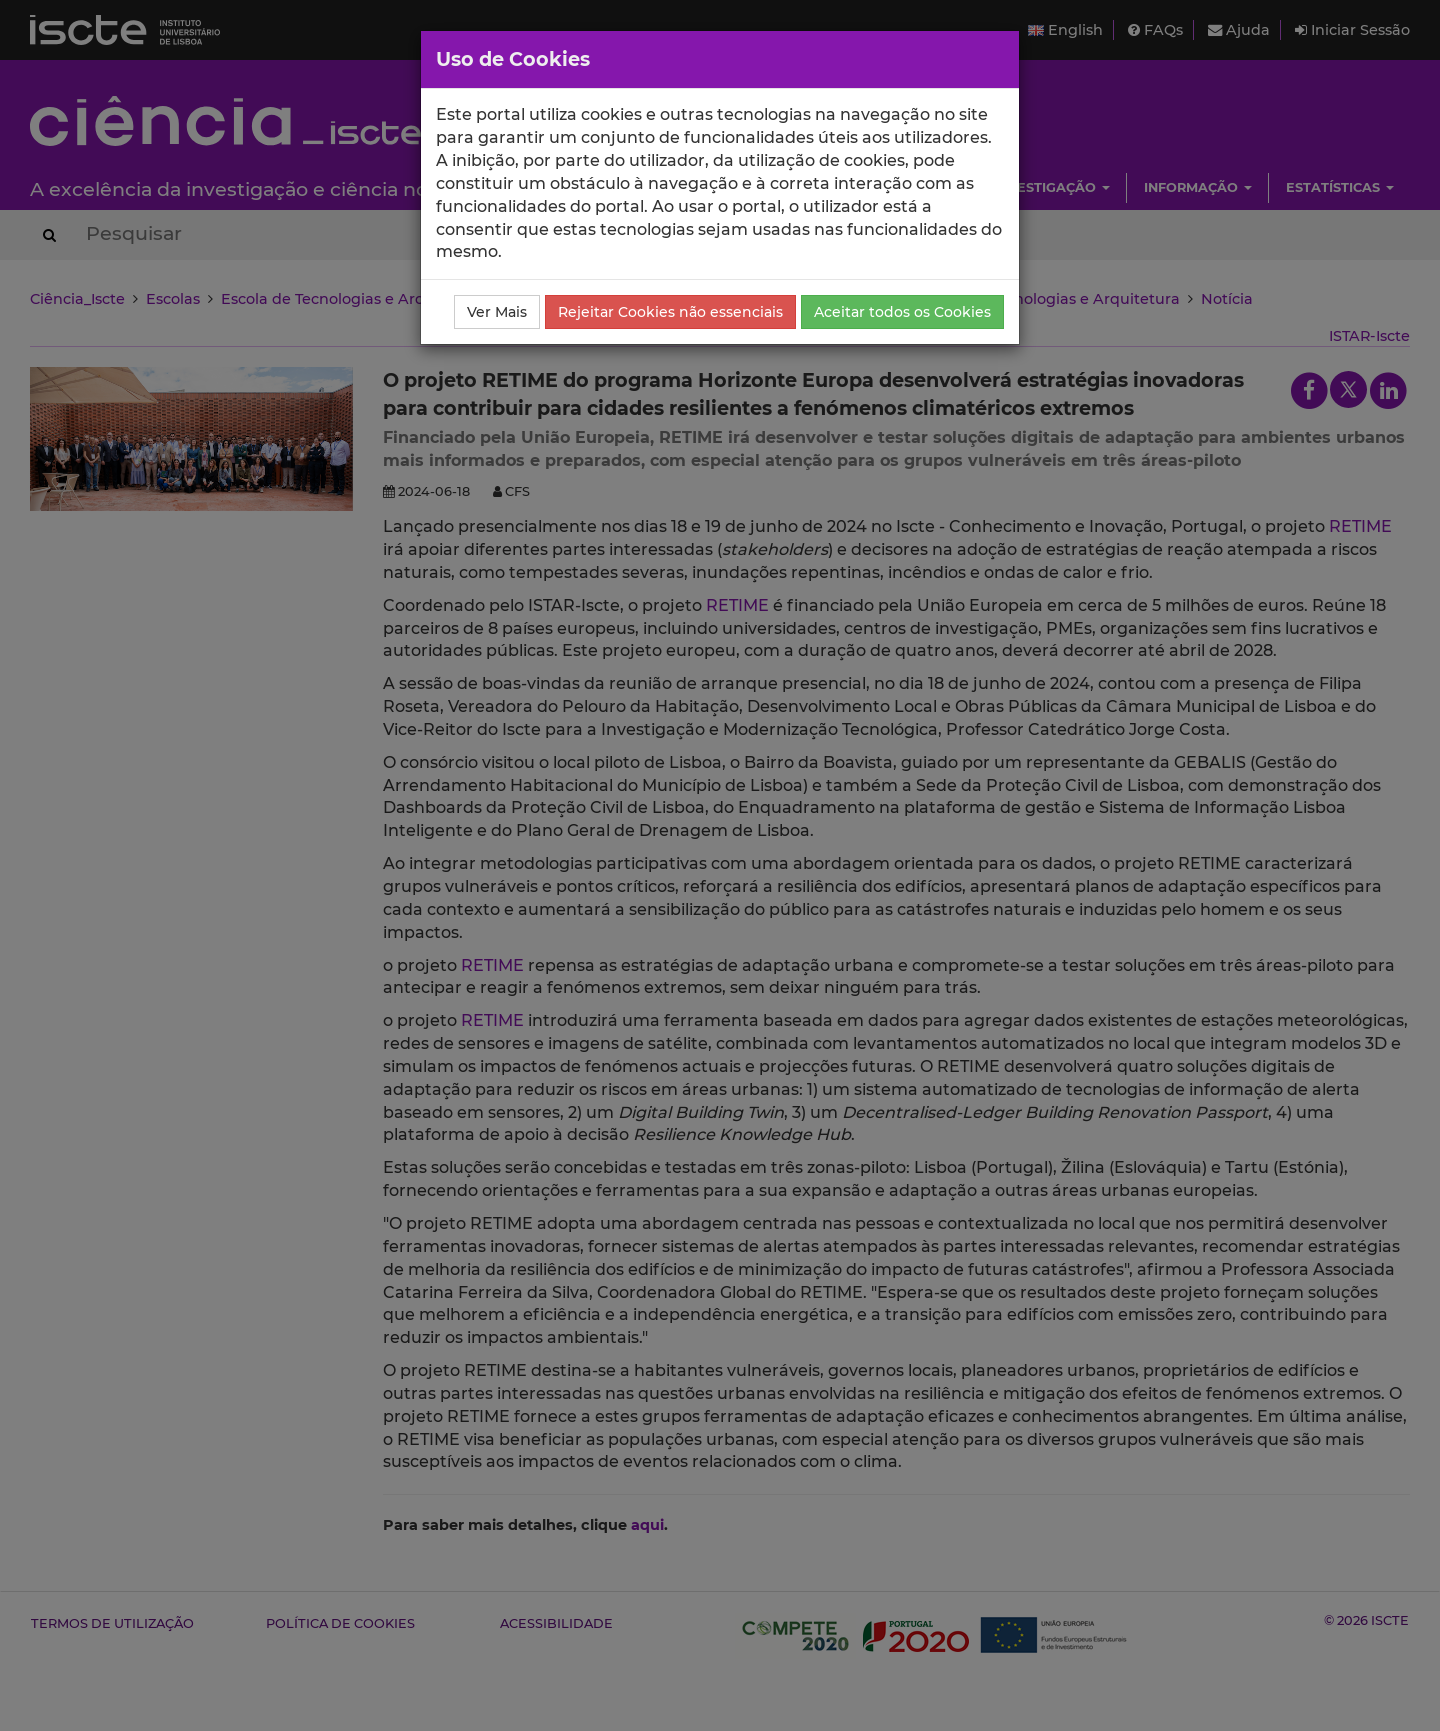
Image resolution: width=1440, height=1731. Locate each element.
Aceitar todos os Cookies (902, 312)
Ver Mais (497, 312)
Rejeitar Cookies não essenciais (670, 312)
